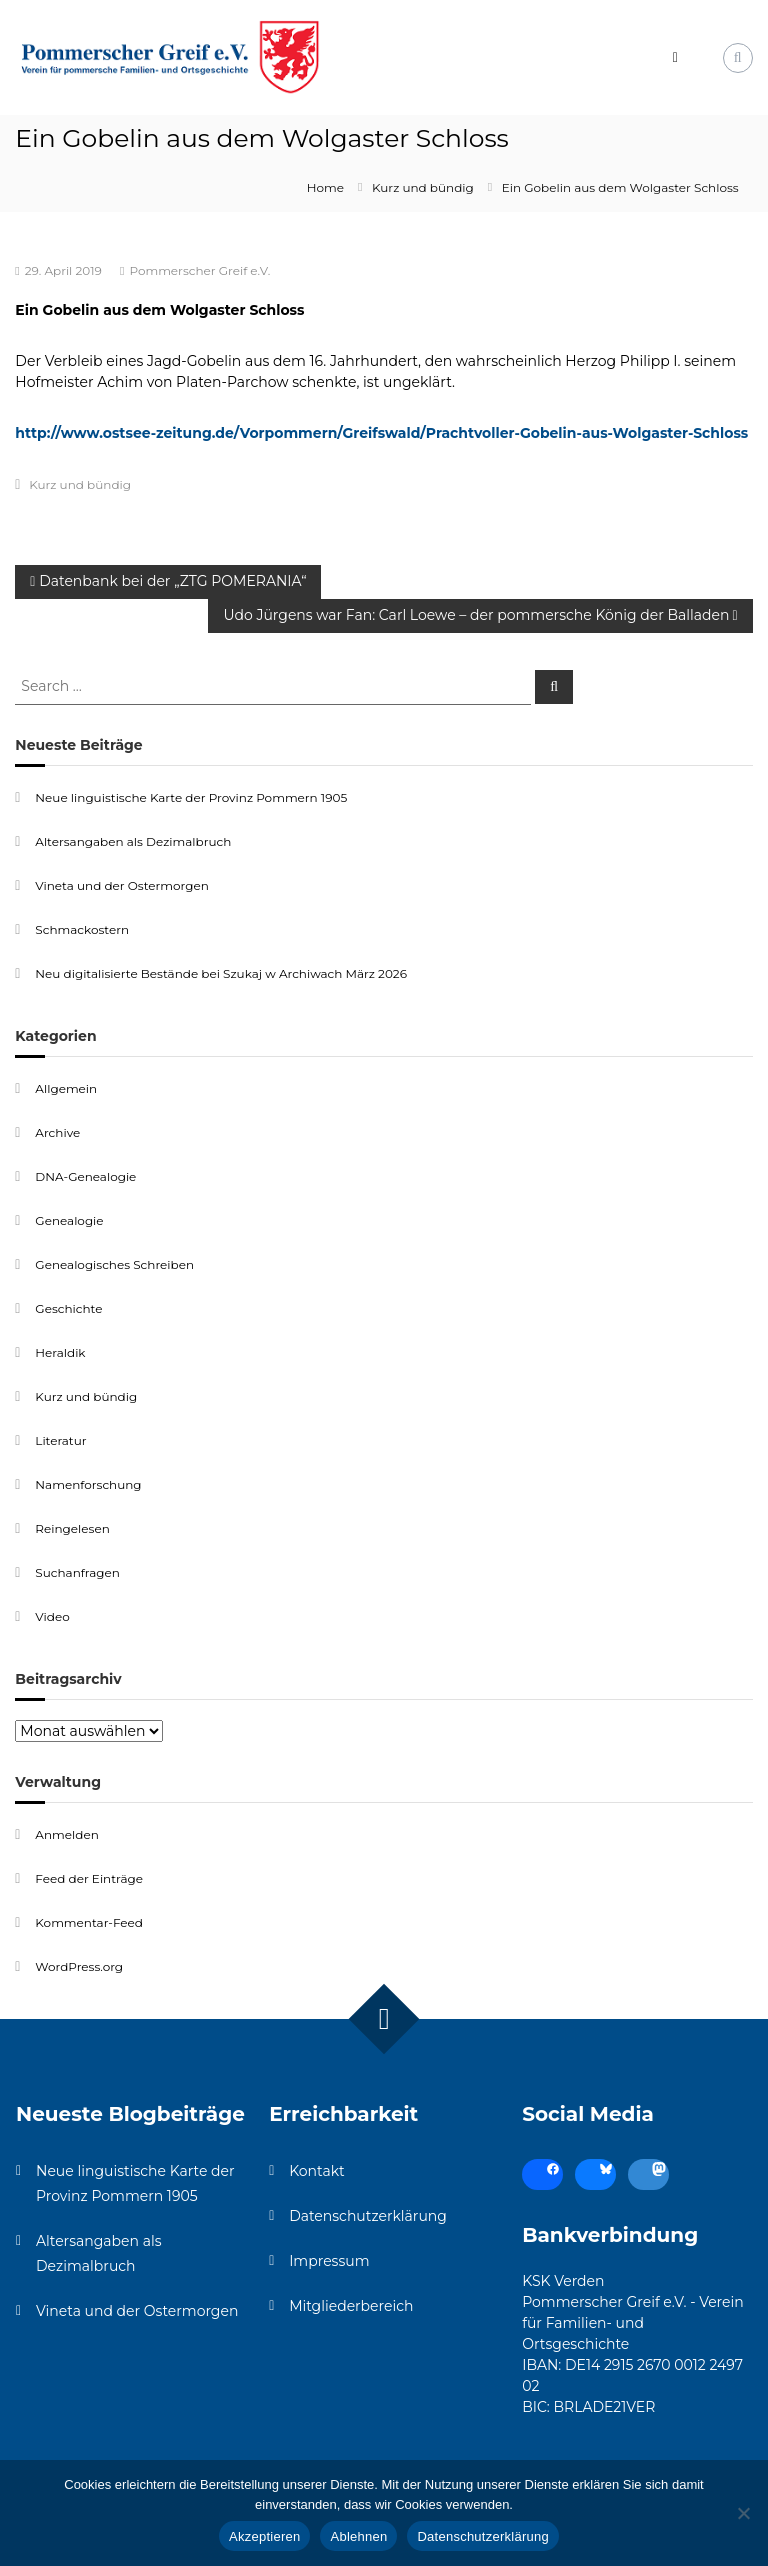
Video (52, 1616)
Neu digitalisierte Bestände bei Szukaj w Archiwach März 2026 (221, 973)
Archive (57, 1132)
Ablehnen (358, 2536)
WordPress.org (79, 1966)
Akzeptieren (264, 2536)
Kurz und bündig (423, 187)
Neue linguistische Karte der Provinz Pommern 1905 (191, 797)
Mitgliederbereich (351, 2306)
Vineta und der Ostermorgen (121, 885)
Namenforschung (88, 1484)
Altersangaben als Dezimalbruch (133, 841)
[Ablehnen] (743, 2513)
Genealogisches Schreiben (114, 1264)
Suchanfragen (77, 1572)
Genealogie (69, 1220)
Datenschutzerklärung (368, 2216)
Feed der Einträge (89, 1878)
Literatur (60, 1440)
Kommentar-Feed (89, 1922)
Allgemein (66, 1088)
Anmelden (66, 1834)
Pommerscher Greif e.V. (199, 270)
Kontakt (317, 2171)
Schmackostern (82, 929)
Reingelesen (72, 1528)
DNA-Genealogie (85, 1176)
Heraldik (60, 1352)
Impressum (329, 2261)
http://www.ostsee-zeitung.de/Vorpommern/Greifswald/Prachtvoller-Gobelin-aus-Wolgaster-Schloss (381, 433)
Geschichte (68, 1308)
